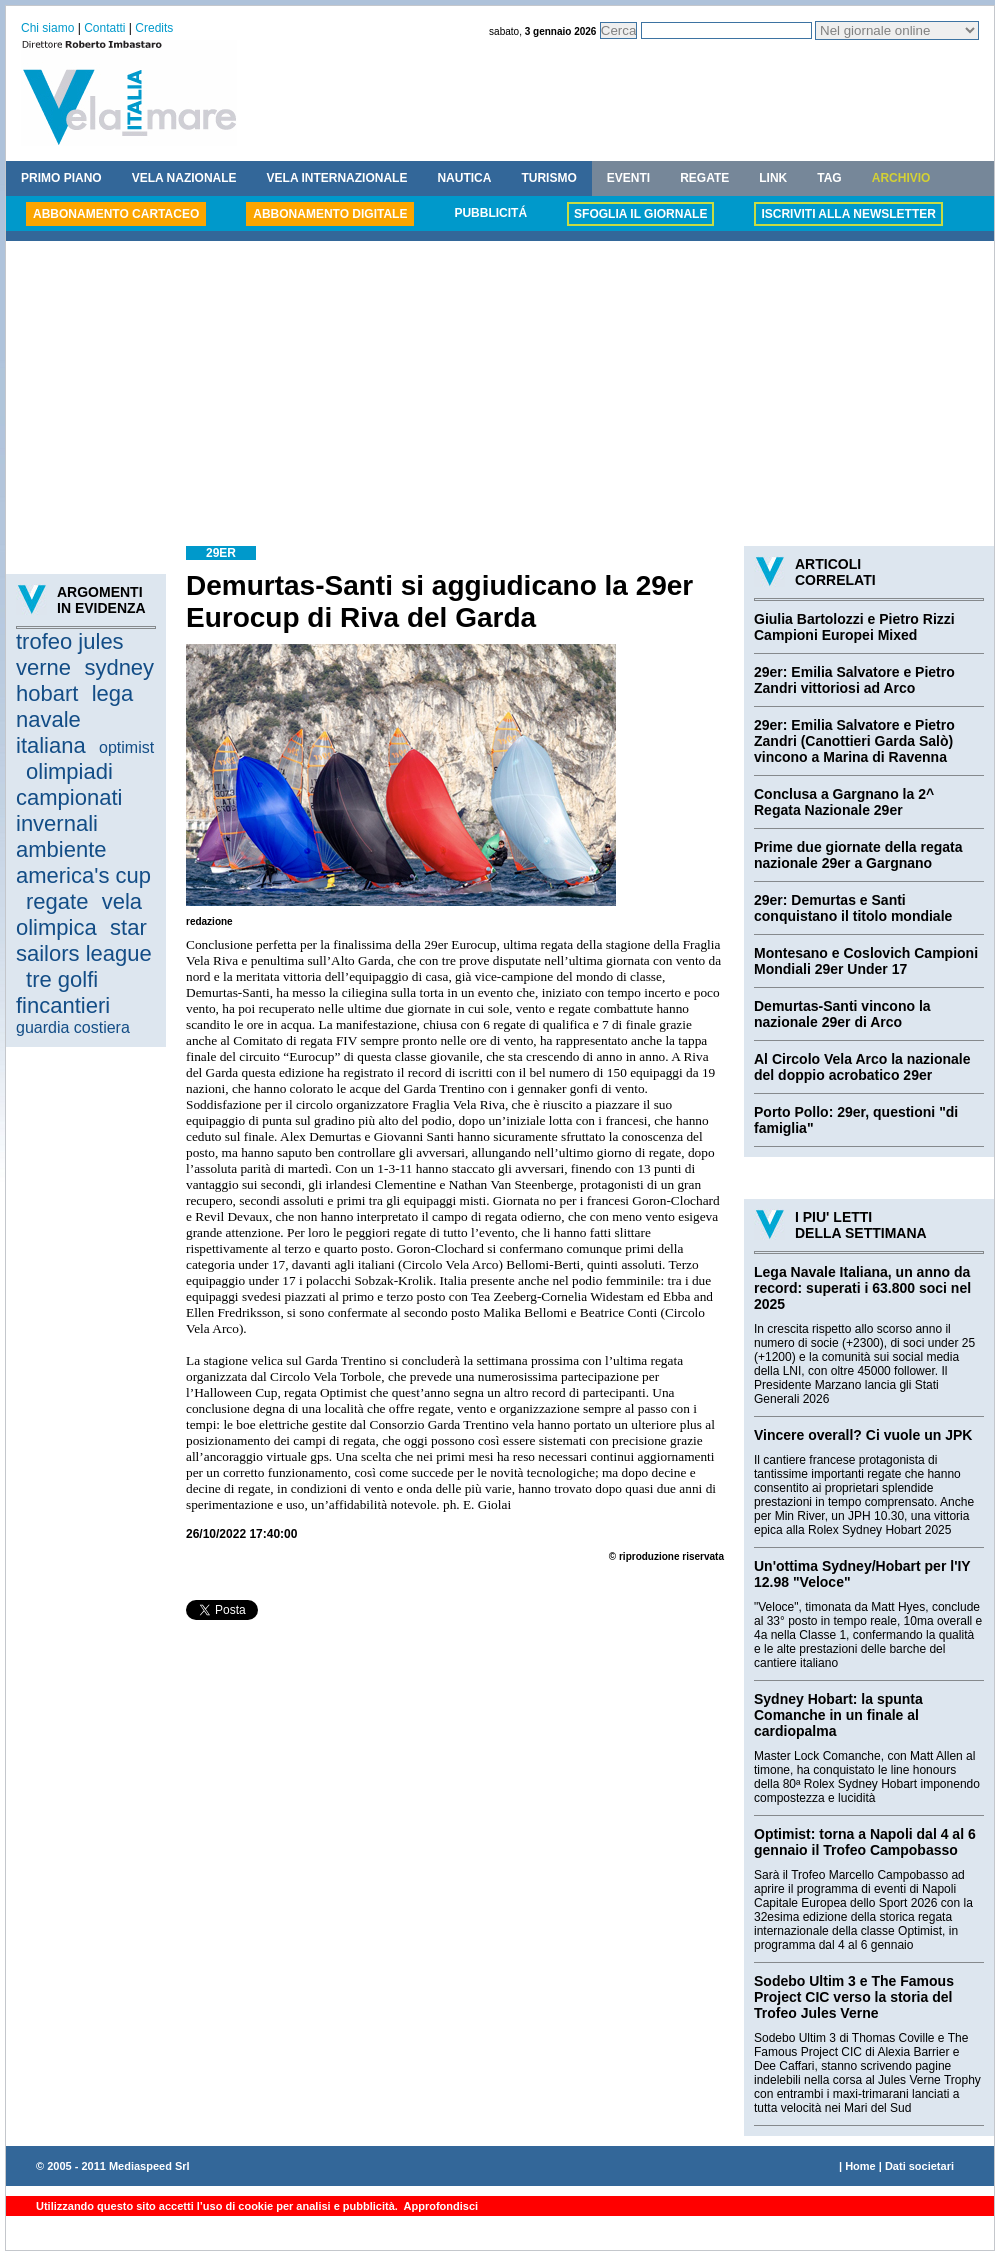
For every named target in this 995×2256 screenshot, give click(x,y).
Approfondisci (439, 2206)
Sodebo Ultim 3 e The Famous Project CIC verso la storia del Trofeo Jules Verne (854, 1997)
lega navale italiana (74, 719)
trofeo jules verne (70, 654)
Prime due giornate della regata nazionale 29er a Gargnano (858, 855)
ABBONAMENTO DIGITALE (330, 214)
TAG (829, 178)
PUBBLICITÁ (490, 213)
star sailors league (84, 940)
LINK (773, 178)
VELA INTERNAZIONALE (337, 178)
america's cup (83, 875)
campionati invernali (69, 810)
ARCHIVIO (901, 178)
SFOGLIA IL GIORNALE (640, 214)
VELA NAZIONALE (184, 178)
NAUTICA (464, 178)
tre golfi (62, 979)
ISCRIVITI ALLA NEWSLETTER (848, 214)
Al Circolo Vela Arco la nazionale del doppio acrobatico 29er (862, 1067)
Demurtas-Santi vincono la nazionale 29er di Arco (842, 1014)
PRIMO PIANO (61, 178)
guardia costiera (73, 1027)
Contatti (104, 28)
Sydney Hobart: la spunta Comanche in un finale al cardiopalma (838, 1715)
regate (57, 901)
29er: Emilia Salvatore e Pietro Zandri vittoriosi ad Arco (854, 680)
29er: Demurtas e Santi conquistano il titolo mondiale (853, 908)
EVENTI (628, 178)
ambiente (61, 849)
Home (860, 2166)
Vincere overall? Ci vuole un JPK (863, 1435)
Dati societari (919, 2166)
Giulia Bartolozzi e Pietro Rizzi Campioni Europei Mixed (854, 627)
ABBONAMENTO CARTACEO (116, 214)
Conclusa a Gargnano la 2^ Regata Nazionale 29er (844, 802)
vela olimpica (79, 914)
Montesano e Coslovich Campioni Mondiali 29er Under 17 (866, 961)
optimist (126, 747)
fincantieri (63, 1005)
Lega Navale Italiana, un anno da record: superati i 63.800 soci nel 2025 (862, 1288)
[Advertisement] (500, 396)
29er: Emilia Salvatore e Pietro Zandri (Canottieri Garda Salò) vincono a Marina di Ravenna (854, 741)
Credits (154, 28)
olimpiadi (69, 771)
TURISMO (548, 178)
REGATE (704, 178)
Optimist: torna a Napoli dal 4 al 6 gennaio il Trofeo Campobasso (865, 1842)
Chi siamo (47, 28)
